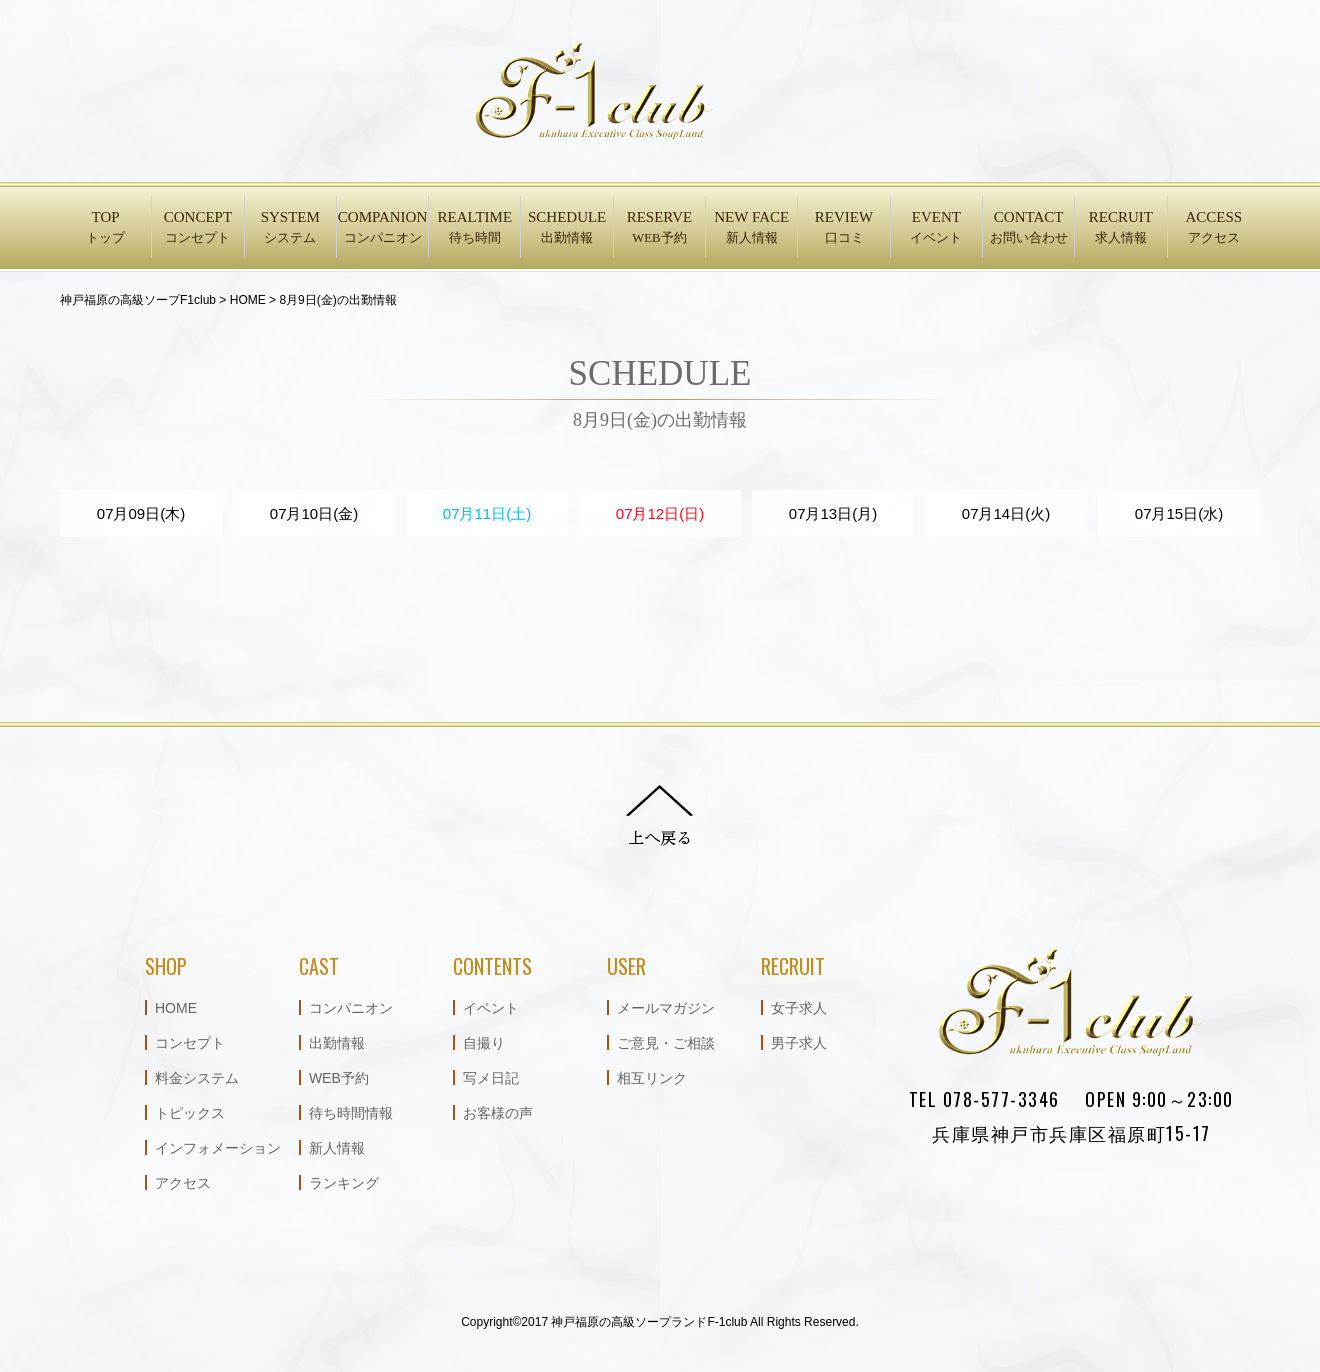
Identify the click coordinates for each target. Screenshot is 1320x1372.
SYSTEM (290, 228)
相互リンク (652, 1078)
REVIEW (843, 228)
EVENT (936, 228)
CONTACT (1028, 228)
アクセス (183, 1183)
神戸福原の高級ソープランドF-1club (649, 1322)
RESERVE (659, 228)
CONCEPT (197, 228)
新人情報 (337, 1148)
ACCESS (1214, 228)
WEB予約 (339, 1078)
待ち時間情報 (351, 1113)
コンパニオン (351, 1008)
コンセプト (190, 1043)
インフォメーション (218, 1148)
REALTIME (474, 228)
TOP (105, 228)
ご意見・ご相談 (666, 1043)
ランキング (344, 1183)
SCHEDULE (566, 228)
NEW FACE (751, 228)
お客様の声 (498, 1113)
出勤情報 (337, 1043)
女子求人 (799, 1008)
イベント (491, 1008)
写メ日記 (491, 1078)
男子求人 (799, 1043)
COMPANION (382, 228)
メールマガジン (666, 1008)
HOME (176, 1008)
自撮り (484, 1043)
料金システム (197, 1078)
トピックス (190, 1113)
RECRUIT (1120, 228)
